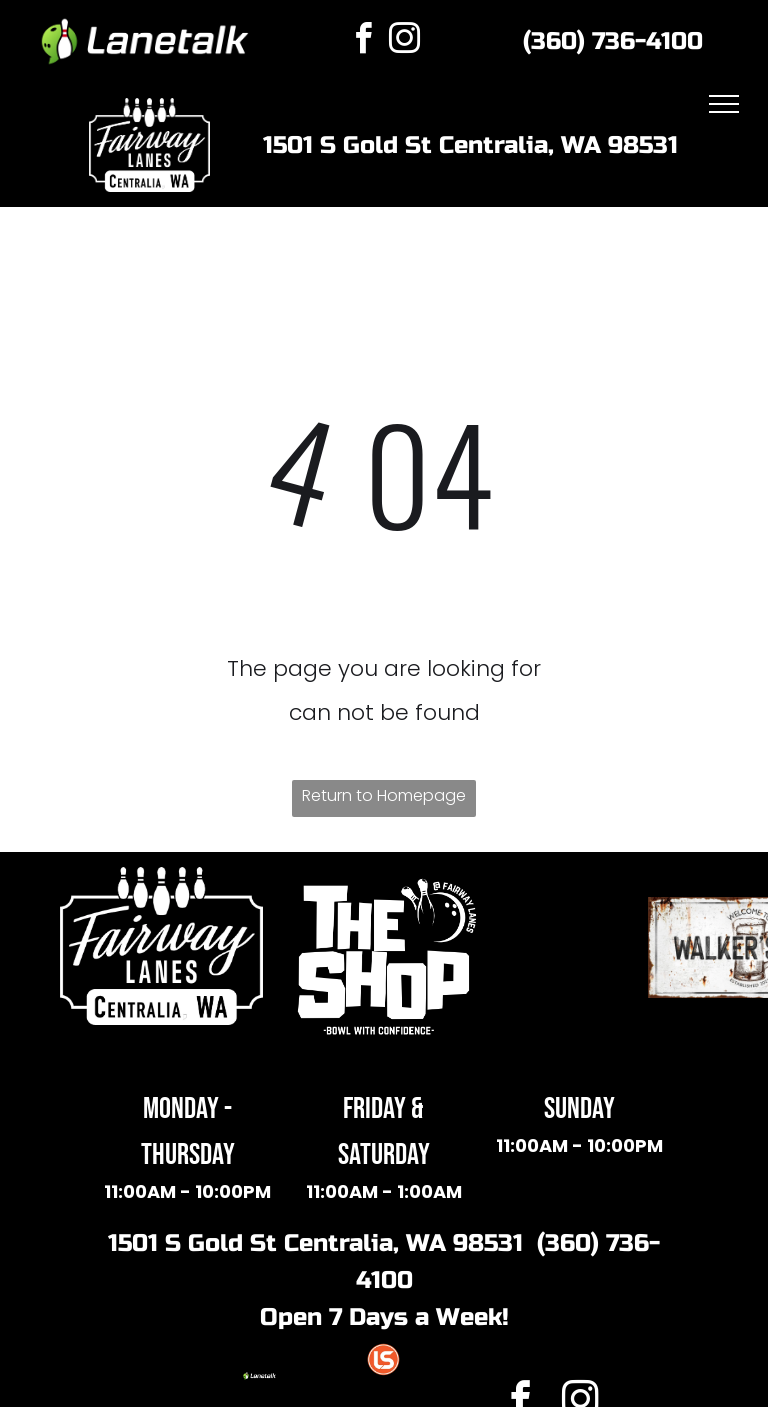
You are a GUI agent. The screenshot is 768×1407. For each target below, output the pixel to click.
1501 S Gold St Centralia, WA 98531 (470, 145)
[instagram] (404, 41)
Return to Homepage (384, 795)
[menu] (724, 104)
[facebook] (363, 41)
